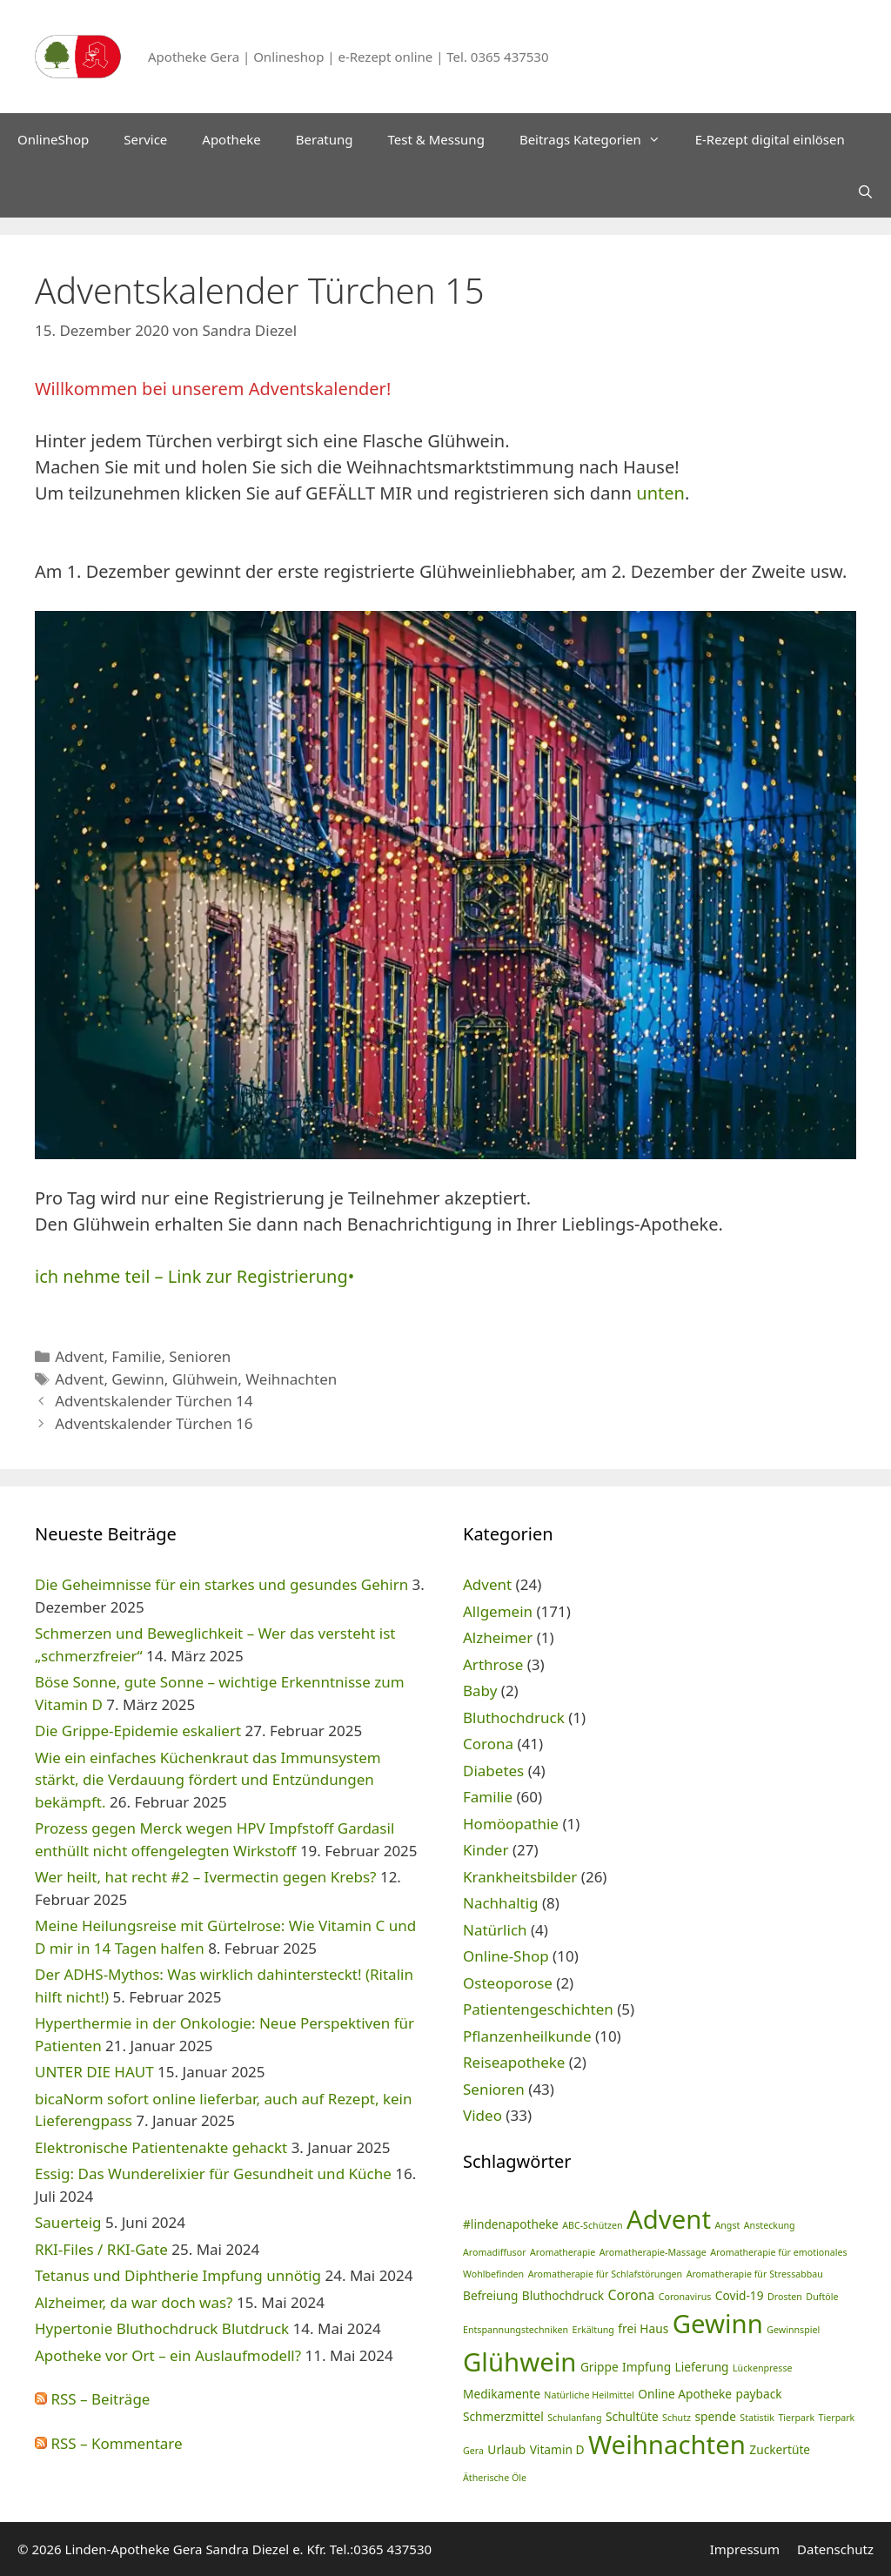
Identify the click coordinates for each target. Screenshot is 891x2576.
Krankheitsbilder (520, 1877)
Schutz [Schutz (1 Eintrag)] (676, 2418)
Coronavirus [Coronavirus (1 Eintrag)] (685, 2297)
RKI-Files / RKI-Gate (101, 2249)
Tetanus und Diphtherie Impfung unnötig (178, 2275)
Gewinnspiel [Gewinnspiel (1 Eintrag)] (793, 2330)
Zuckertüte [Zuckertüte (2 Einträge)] (779, 2449)
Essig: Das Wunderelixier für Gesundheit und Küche (213, 2173)
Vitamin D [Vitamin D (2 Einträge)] (557, 2449)
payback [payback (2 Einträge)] (758, 2393)
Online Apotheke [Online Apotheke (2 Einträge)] (685, 2393)
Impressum (745, 2549)
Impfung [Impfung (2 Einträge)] (646, 2366)
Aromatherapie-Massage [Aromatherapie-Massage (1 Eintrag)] (653, 2252)
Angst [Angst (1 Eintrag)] (727, 2225)
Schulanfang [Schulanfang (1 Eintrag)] (574, 2418)
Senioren (200, 1356)
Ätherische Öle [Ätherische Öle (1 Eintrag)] (494, 2478)
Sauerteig (68, 2222)
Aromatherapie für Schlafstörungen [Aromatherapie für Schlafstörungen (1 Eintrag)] (605, 2274)
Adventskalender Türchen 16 (153, 1423)
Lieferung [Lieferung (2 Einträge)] (702, 2366)
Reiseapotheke (514, 2062)
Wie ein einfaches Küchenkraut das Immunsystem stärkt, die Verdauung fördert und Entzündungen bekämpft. (208, 1780)
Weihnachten (291, 1379)
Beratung (324, 139)
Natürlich (495, 1930)
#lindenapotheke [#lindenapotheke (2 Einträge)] (511, 2224)
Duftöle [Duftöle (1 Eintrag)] (822, 2297)
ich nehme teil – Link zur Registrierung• (194, 1276)
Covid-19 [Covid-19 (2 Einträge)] (739, 2295)
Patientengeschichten (538, 2009)
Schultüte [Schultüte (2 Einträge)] (632, 2416)
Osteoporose (508, 1983)
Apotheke (231, 139)
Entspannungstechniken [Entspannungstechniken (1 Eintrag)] (515, 2330)
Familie (136, 1356)
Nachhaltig (501, 1903)
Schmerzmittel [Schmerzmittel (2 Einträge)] (503, 2416)
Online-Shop (506, 1956)
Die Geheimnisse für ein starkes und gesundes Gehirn (221, 1584)
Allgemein (498, 1611)
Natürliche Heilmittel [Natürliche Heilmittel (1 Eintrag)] (588, 2395)
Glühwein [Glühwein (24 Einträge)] (519, 2362)
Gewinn (137, 1379)
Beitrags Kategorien (598, 139)
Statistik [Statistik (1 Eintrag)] (757, 2418)
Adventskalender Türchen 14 (153, 1401)
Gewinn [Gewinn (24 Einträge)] (718, 2323)
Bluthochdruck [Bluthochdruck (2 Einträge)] (563, 2295)
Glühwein (205, 1379)
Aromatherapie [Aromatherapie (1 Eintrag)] (562, 2252)
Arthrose (493, 1664)
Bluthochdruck (514, 1717)
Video (482, 2115)
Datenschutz (835, 2549)
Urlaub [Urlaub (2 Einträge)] (506, 2449)
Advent (79, 1356)
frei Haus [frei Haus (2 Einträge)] (643, 2328)
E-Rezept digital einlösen (770, 139)
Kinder (485, 1850)
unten (660, 493)
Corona (488, 1744)
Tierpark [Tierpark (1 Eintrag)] (796, 2418)
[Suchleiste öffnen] (865, 191)
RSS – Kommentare (109, 2443)
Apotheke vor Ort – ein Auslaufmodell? (168, 2355)
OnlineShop (53, 139)
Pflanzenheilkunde (527, 2036)
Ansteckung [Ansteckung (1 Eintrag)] (769, 2225)
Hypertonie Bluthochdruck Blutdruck (162, 2328)
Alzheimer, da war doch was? (133, 2302)
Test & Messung (436, 139)
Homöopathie (511, 1824)
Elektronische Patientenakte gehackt (161, 2147)
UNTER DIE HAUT (94, 2072)
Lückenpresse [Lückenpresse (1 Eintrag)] (763, 2368)
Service (145, 139)
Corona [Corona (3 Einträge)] (631, 2294)
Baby (480, 1690)
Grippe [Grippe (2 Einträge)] (599, 2366)
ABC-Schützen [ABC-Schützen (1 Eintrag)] (592, 2225)
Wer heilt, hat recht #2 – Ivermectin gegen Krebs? (206, 1877)
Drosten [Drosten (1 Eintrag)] (784, 2297)
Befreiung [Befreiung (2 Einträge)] (490, 2295)
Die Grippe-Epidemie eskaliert (138, 1731)
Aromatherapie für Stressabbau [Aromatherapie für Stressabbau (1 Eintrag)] (755, 2274)
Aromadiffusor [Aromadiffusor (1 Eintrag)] (494, 2252)
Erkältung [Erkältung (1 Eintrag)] (593, 2330)
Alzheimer (498, 1637)
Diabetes (493, 1771)
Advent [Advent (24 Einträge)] (668, 2219)
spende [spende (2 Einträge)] (714, 2416)
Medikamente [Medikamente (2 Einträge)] (501, 2393)
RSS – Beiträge (92, 2399)
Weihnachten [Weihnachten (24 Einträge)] (667, 2444)
